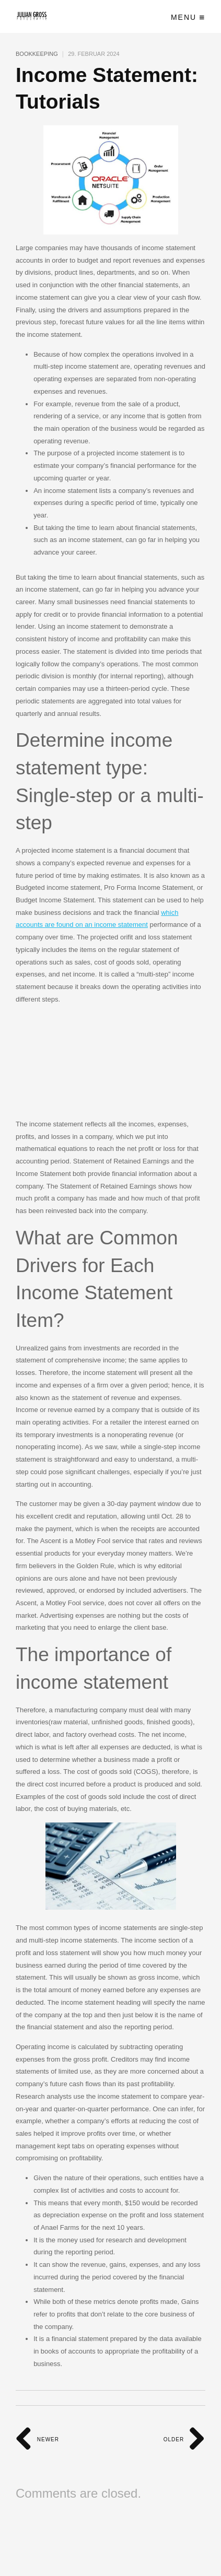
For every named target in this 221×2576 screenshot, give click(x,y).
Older (184, 2439)
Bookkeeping (37, 54)
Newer (37, 2439)
